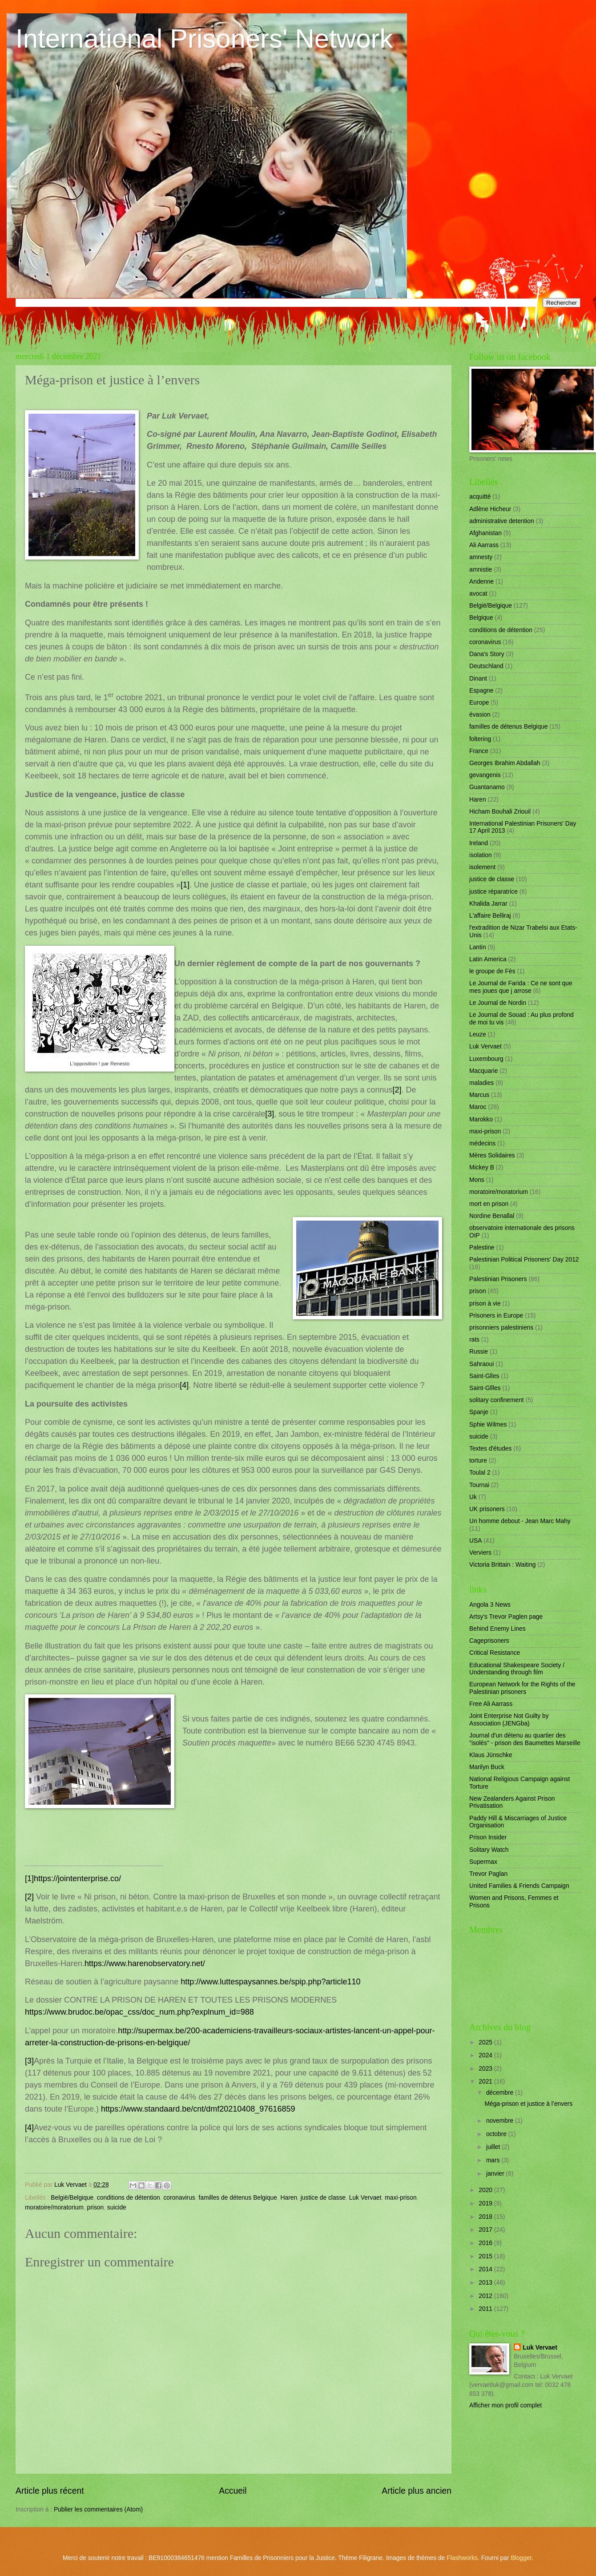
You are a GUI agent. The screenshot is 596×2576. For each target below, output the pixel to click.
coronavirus (179, 2197)
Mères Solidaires (492, 1155)
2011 (486, 2309)
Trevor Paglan (488, 1874)
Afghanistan (485, 533)
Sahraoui (481, 1364)
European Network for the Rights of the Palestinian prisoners (522, 1688)
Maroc (477, 1107)
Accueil (232, 2490)
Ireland (478, 843)
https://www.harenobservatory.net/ (145, 1963)
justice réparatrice (493, 891)
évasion (480, 714)
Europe (479, 702)
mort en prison (488, 1204)
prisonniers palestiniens (501, 1327)
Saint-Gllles (485, 1388)
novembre (500, 2120)
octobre (497, 2134)
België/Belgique (72, 2197)
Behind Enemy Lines (497, 1628)
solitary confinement (496, 1400)
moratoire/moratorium (54, 2207)
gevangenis (485, 775)
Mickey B (481, 1167)
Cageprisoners (489, 1640)
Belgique (481, 617)
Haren (289, 2197)
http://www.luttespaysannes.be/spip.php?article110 (270, 1981)
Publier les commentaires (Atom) (98, 2509)
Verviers (480, 1552)
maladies (481, 1083)
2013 (486, 2282)
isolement (482, 867)
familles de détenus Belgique (237, 2197)
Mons (476, 1180)
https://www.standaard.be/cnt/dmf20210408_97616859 (198, 2108)
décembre (500, 2092)
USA (475, 1540)
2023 (486, 2068)
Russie (478, 1351)
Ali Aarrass (484, 545)
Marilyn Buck (486, 1767)
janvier (496, 2173)
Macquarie (483, 1071)
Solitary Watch (488, 1849)
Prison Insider (488, 1837)
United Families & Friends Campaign (519, 1886)
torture (478, 1460)
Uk (473, 1497)
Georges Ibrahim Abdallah (504, 763)
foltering (480, 739)
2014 (486, 2269)
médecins (482, 1143)
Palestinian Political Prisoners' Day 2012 (524, 1259)
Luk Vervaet (365, 2197)
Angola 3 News (490, 1604)
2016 (486, 2243)
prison (95, 2207)
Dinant (478, 678)
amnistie (480, 569)
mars (494, 2160)
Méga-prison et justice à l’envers (528, 2103)
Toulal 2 (480, 1472)
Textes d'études (490, 1448)
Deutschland (486, 666)
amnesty (480, 557)
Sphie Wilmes (488, 1424)
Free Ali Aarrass (490, 1704)
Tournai (479, 1485)
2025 (486, 2042)
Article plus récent (50, 2490)
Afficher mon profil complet (505, 2405)
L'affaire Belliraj (490, 915)
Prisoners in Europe (496, 1315)
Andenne (481, 581)
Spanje (478, 1412)
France (478, 751)
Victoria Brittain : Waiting (502, 1564)
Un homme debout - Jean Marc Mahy (520, 1521)
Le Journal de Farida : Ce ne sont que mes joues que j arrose (520, 987)
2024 (486, 2055)
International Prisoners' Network (204, 38)
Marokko (481, 1119)
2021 (486, 2081)
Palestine (482, 1247)
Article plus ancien (416, 2490)
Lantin (477, 947)
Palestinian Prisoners (498, 1279)
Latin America (488, 959)
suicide (116, 2207)
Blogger (521, 2558)
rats (474, 1339)
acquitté (480, 496)
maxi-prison (400, 2197)
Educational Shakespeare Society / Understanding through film (516, 1669)
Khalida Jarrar (488, 903)
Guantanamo (487, 787)
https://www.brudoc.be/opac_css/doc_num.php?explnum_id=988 (139, 2012)
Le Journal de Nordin (497, 1003)
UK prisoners (487, 1509)
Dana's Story (486, 654)
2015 (486, 2256)
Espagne (481, 690)
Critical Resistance (494, 1652)
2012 (486, 2296)
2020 (486, 2190)
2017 (486, 2229)
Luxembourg (486, 1059)
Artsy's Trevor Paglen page (506, 1616)
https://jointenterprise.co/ (77, 1878)
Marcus (479, 1095)
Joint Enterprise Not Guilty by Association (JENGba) (509, 1720)
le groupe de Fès (492, 971)
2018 (486, 2216)
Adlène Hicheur (490, 509)
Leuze (477, 1034)
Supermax (483, 1861)
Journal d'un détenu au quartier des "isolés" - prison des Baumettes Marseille (524, 1739)
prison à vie (485, 1303)
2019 (486, 2203)
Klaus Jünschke (490, 1755)
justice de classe (323, 2197)
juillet (494, 2147)
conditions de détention (128, 2197)
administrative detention (501, 521)
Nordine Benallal (491, 1216)
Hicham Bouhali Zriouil (500, 811)
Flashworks (462, 2558)
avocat (478, 593)
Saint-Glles (484, 1376)
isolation (480, 855)
